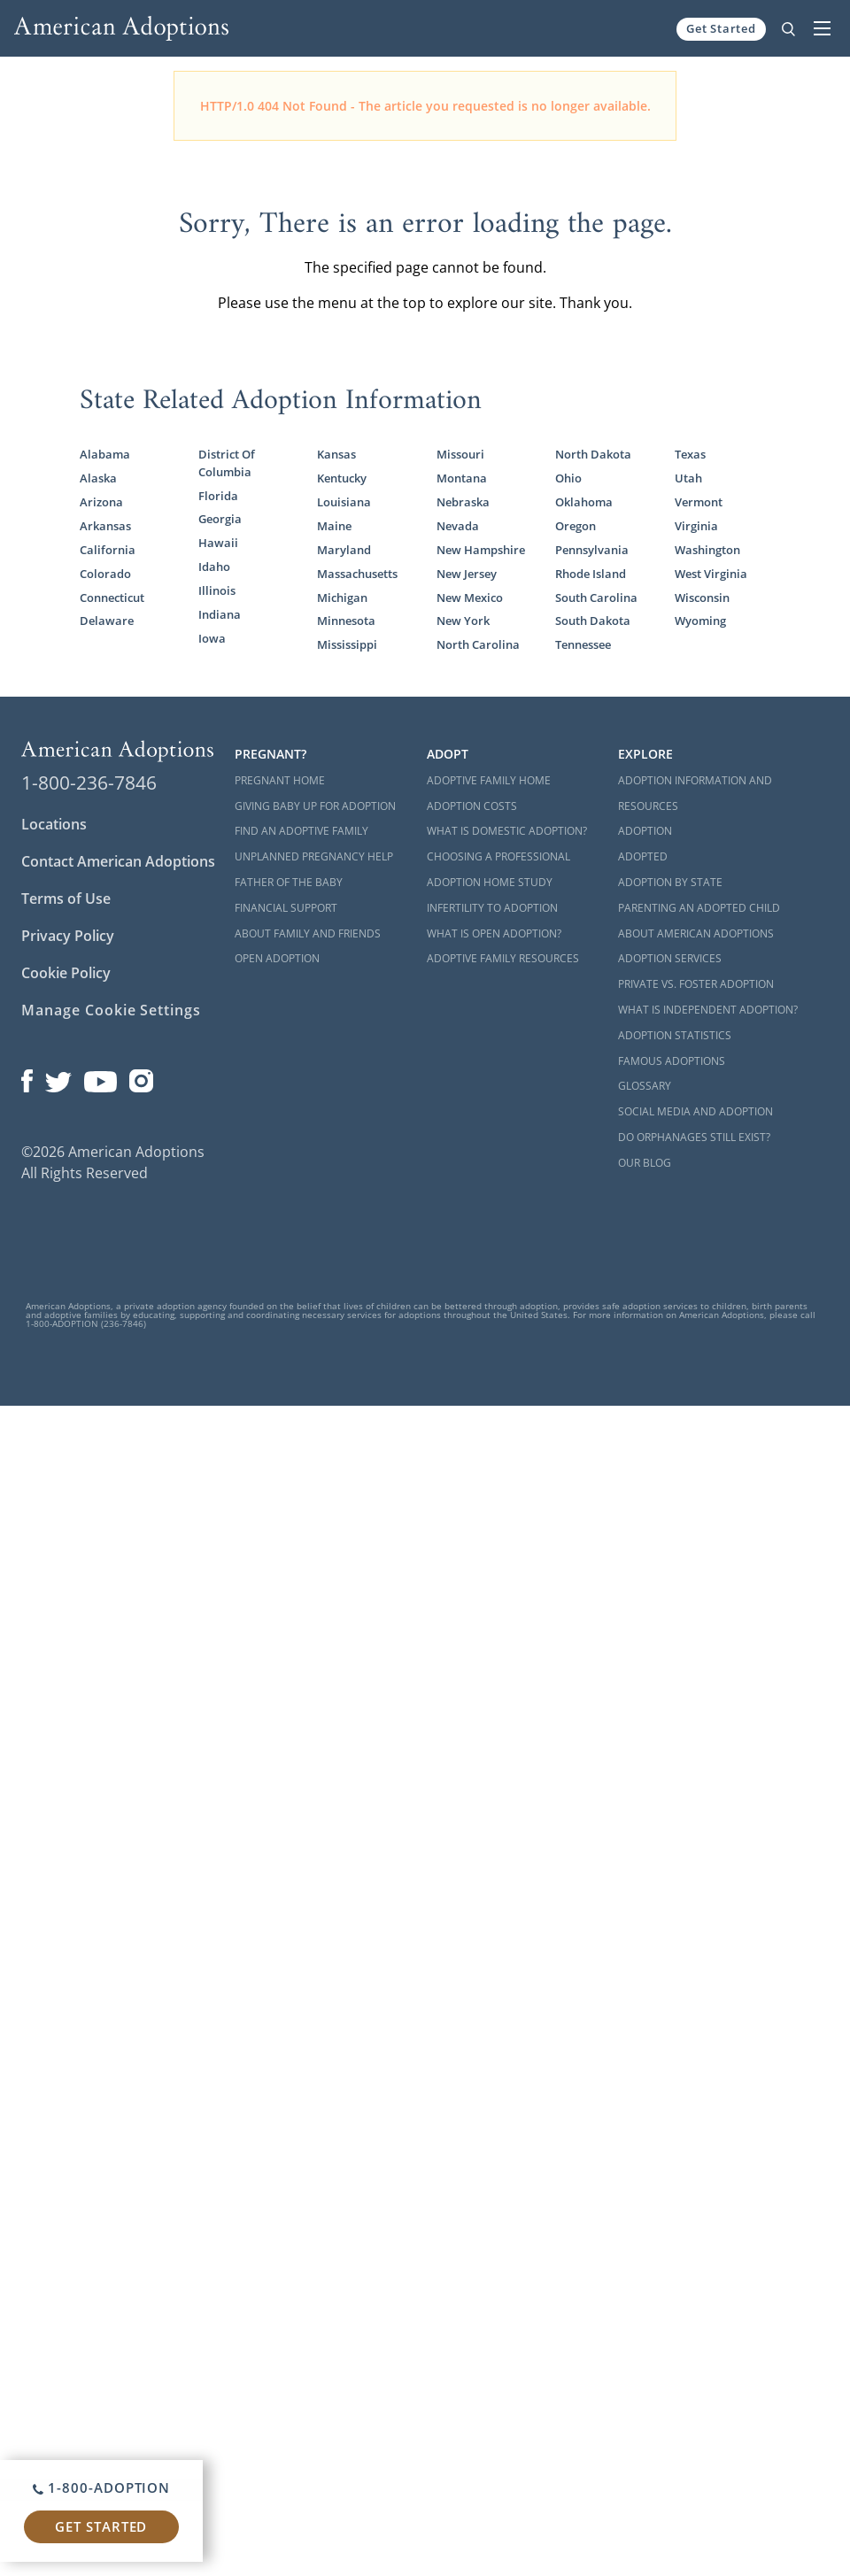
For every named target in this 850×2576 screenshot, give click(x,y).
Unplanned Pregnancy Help (314, 856)
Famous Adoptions (671, 1060)
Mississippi (347, 644)
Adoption (645, 830)
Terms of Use (66, 898)
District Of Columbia (226, 462)
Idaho (214, 567)
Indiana (219, 614)
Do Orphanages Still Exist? (694, 1137)
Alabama (105, 454)
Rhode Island (590, 574)
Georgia (220, 519)
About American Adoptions (696, 933)
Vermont (698, 502)
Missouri (460, 454)
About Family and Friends (308, 933)
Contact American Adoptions (118, 861)
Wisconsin (702, 597)
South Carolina (596, 597)
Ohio (568, 478)
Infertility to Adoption (492, 907)
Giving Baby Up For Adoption (315, 806)
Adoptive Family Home (489, 780)
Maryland (344, 550)
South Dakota (592, 621)
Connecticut (112, 597)
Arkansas (105, 526)
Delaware (107, 621)
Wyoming (700, 621)
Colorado (105, 574)
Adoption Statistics (674, 1035)
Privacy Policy (67, 935)
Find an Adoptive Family (301, 830)
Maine (334, 526)
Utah (688, 478)
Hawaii (218, 543)
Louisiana (344, 502)
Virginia (696, 526)
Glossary (644, 1085)
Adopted (643, 856)
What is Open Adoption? (494, 933)
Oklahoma (584, 502)
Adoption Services (670, 958)
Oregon (575, 526)
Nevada (458, 526)
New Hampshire (481, 550)
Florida (218, 496)
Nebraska (463, 502)
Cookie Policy (66, 973)
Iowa (212, 638)
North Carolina (478, 644)
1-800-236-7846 (89, 782)
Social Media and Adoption (695, 1111)
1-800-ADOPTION (101, 2487)
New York (463, 621)
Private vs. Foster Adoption (696, 983)
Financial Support (286, 907)
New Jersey (467, 574)
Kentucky (342, 478)
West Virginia (711, 574)
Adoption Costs (472, 806)
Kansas (336, 454)
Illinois (217, 590)
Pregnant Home (280, 780)
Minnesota (346, 621)
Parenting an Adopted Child (699, 907)
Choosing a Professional (498, 856)
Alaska (98, 478)
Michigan (342, 597)
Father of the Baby (289, 882)
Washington (707, 550)
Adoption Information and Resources (695, 793)
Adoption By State (670, 882)
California (107, 550)
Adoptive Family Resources (503, 958)
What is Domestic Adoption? (507, 830)
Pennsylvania (592, 550)
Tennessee (583, 644)
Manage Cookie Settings (111, 1010)
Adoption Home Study (489, 882)
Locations (54, 824)
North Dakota (593, 454)
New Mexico (470, 597)
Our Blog (644, 1162)
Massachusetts (357, 574)
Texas (690, 454)
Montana (462, 478)
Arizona (101, 502)
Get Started (721, 28)
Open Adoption (277, 958)
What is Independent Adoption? (708, 1009)
